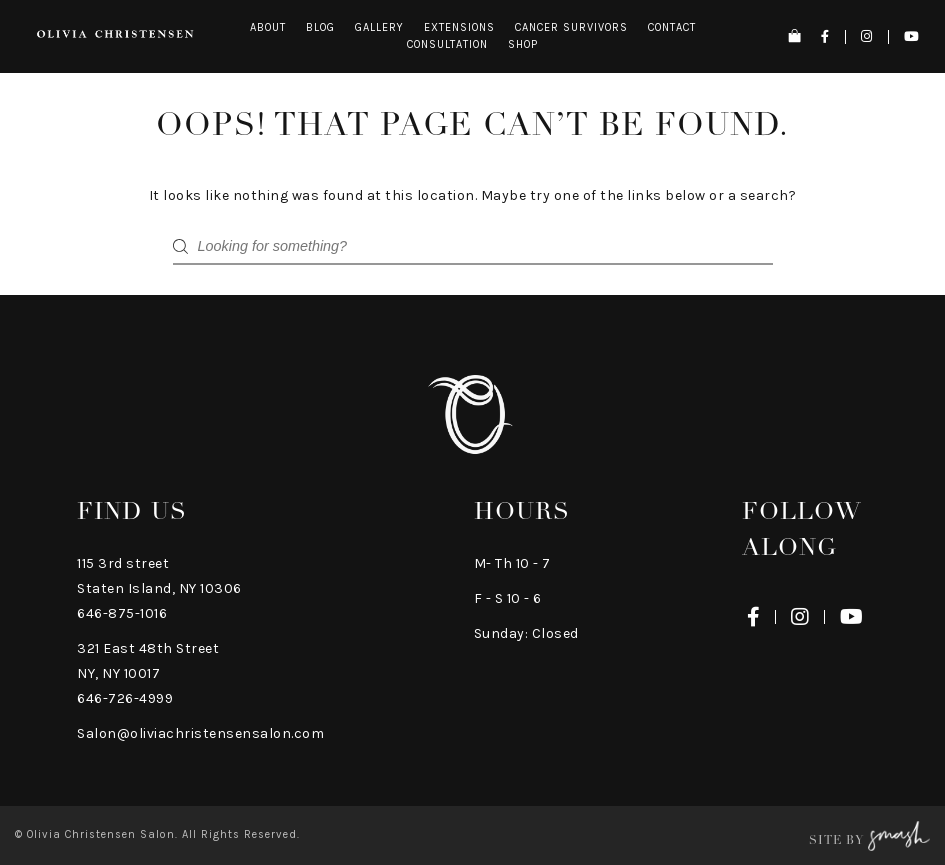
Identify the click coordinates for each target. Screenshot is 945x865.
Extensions (459, 27)
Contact (672, 27)
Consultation (447, 44)
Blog (320, 27)
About (268, 27)
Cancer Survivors (571, 27)
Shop (523, 44)
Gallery (379, 27)
